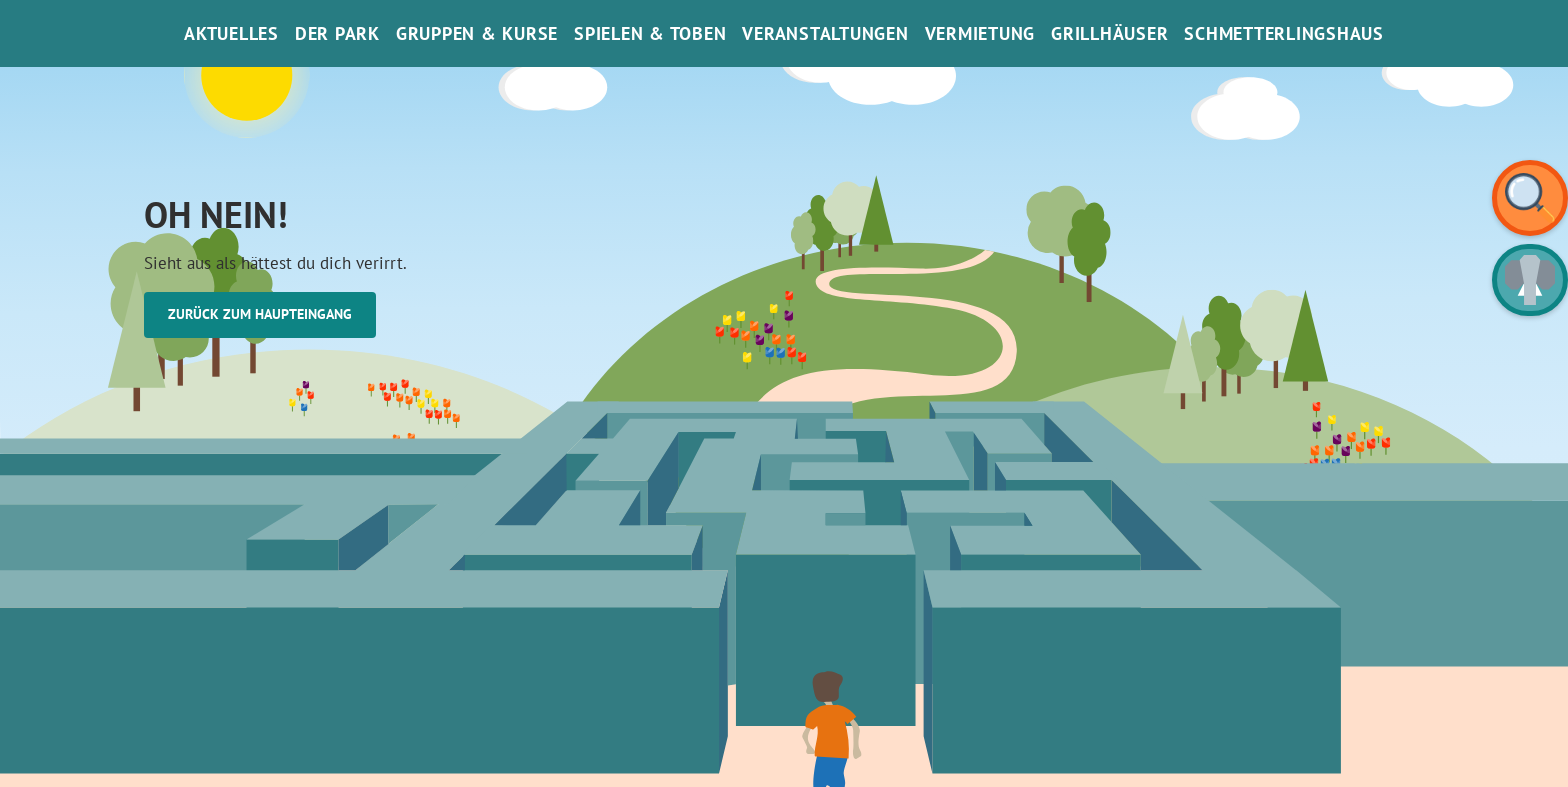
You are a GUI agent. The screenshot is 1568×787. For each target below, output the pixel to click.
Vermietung (980, 33)
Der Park (337, 33)
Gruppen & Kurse (477, 33)
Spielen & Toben (650, 33)
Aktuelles (231, 33)
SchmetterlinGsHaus (1284, 33)
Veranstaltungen (825, 33)
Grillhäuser (1109, 33)
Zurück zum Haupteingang (260, 314)
